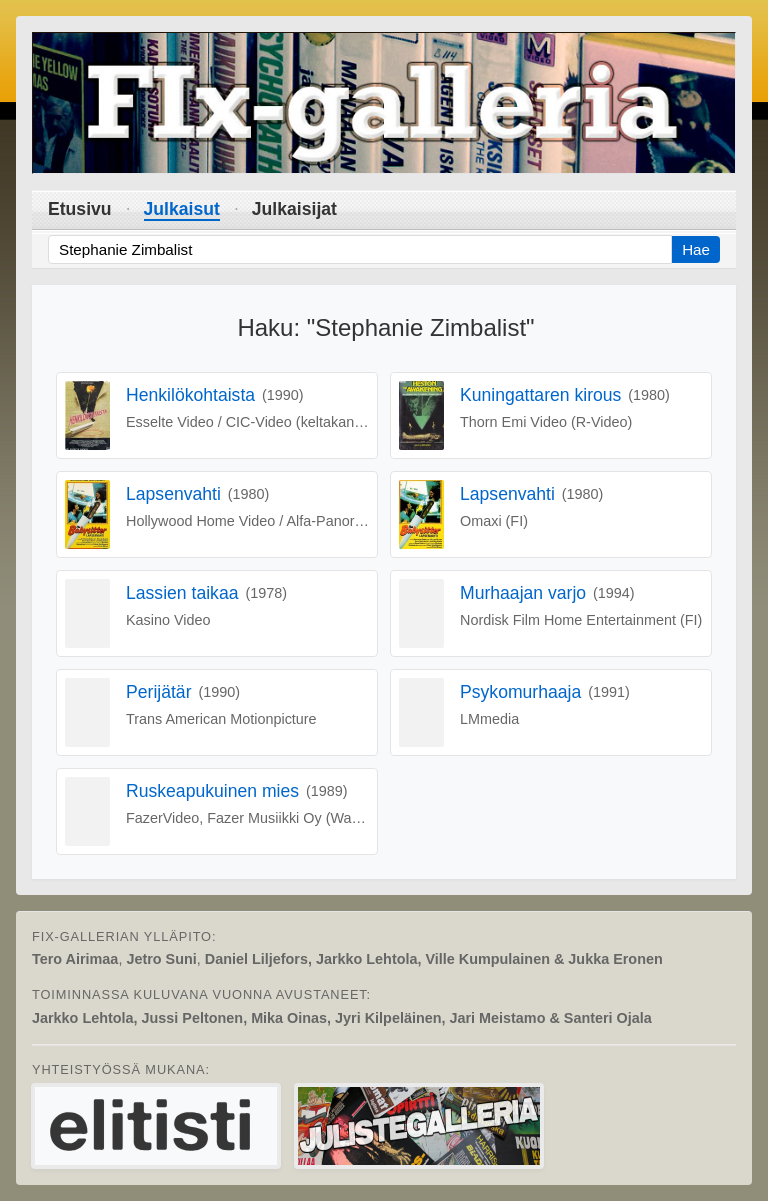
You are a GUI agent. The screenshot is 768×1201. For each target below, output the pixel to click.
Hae (696, 249)
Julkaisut (182, 209)
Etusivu (80, 209)
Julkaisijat (294, 209)
